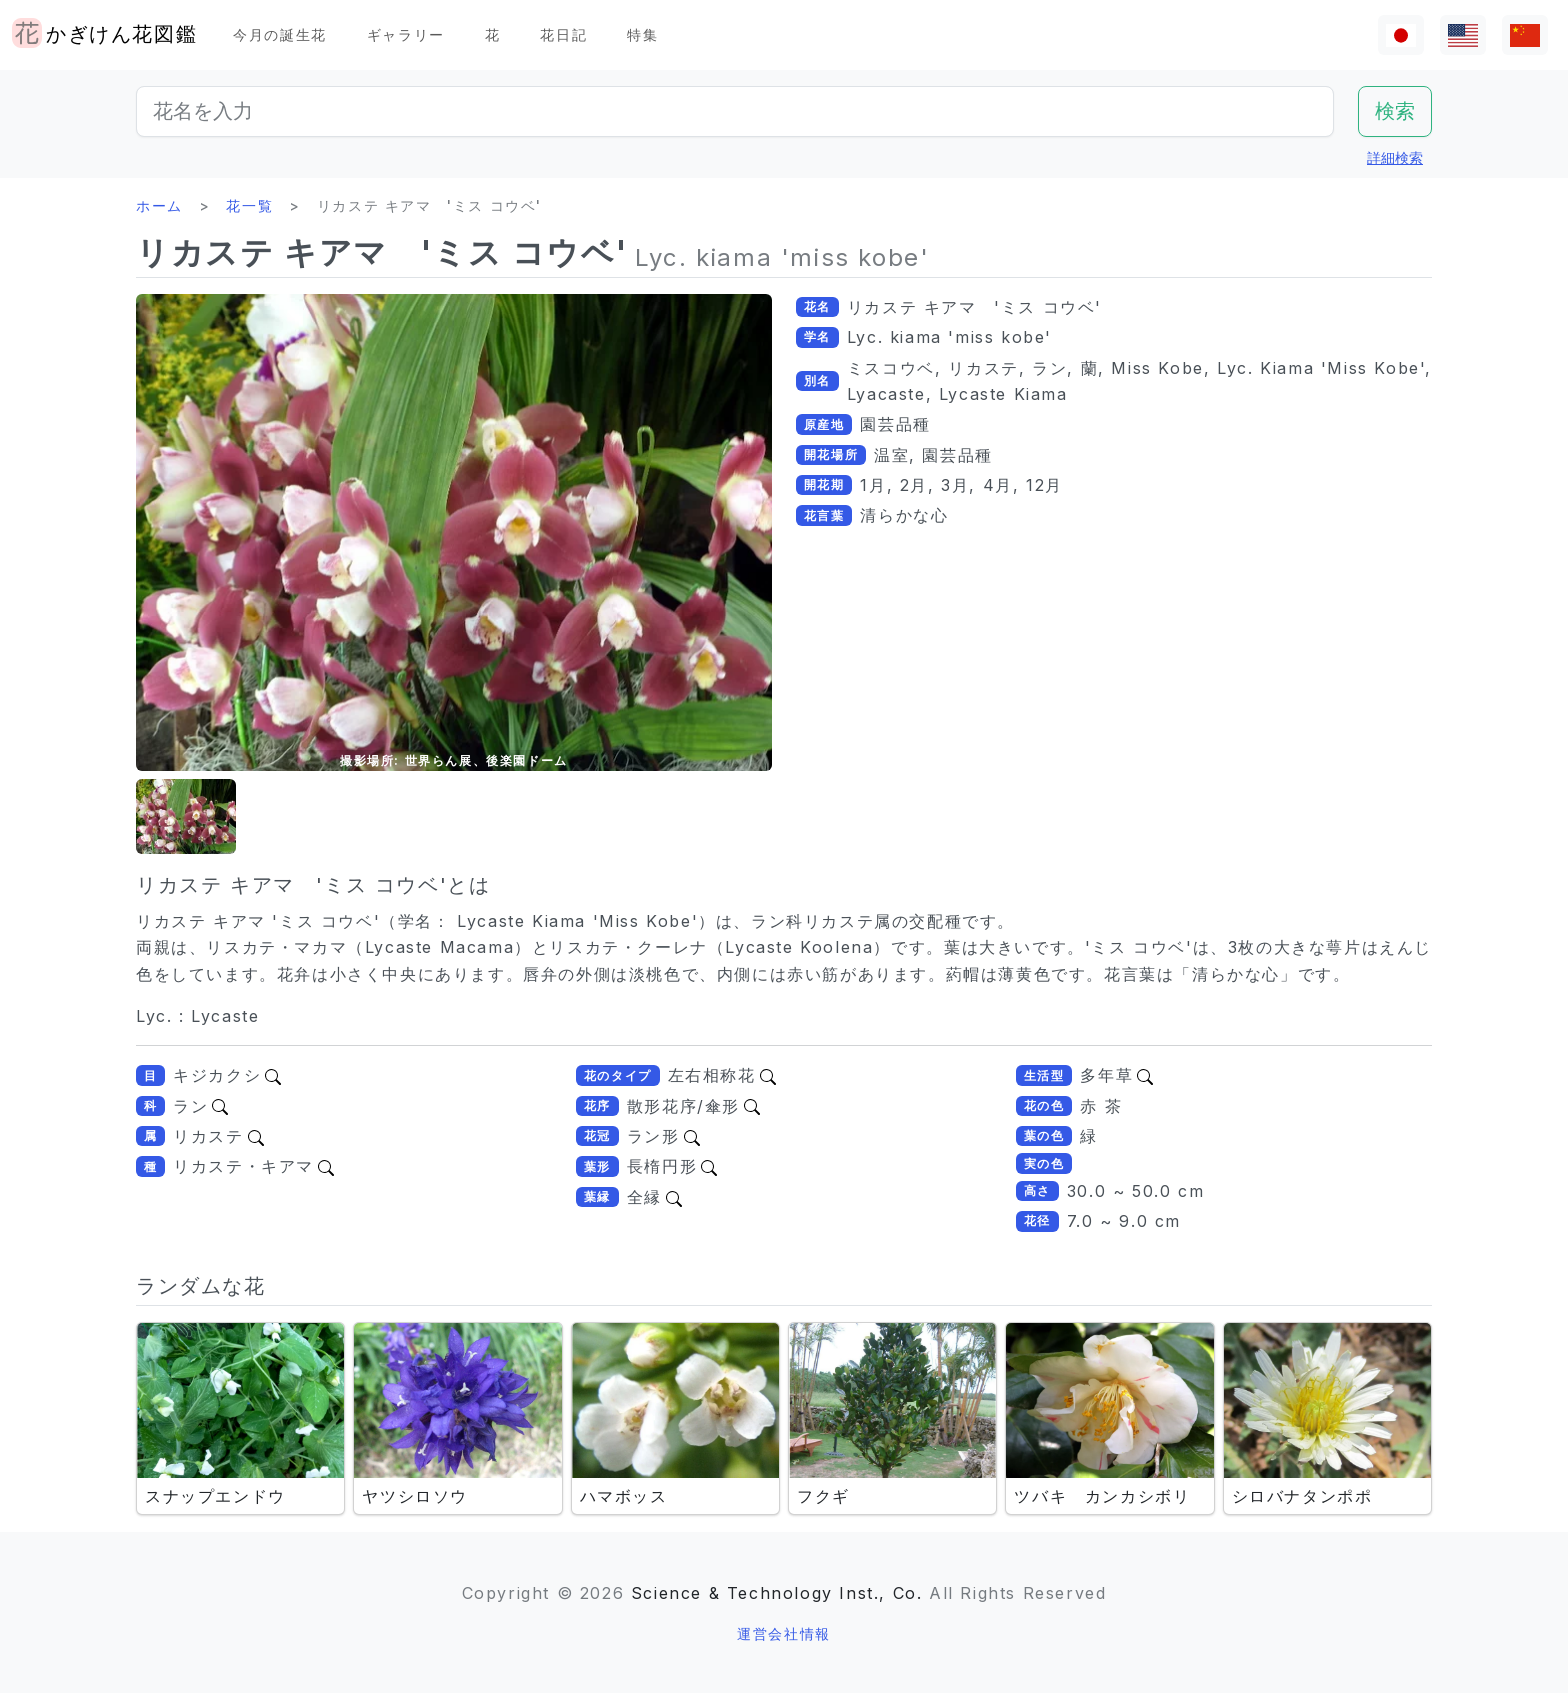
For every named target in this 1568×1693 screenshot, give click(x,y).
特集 (642, 34)
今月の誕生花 (280, 34)
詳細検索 (1395, 157)
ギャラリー (406, 34)
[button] (186, 816)
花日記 (563, 34)
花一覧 (249, 205)
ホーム (159, 205)
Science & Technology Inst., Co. (777, 1593)
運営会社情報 (784, 1633)
